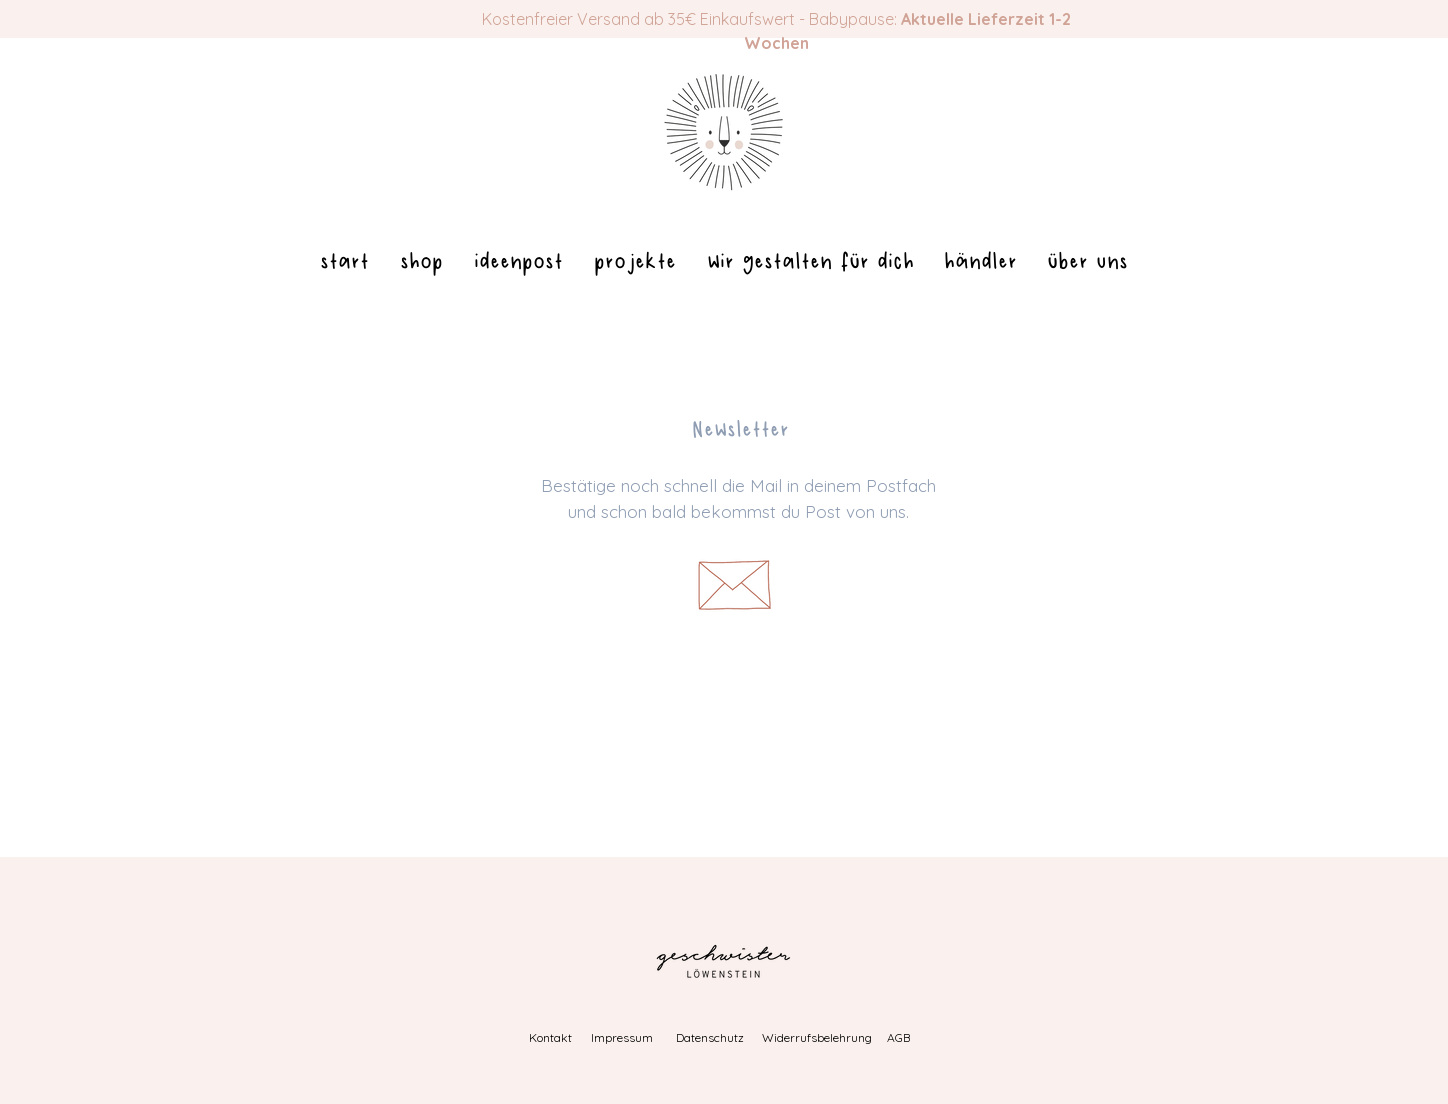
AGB (898, 1037)
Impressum (622, 1037)
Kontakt (550, 1037)
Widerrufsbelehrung (817, 1037)
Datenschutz (710, 1037)
